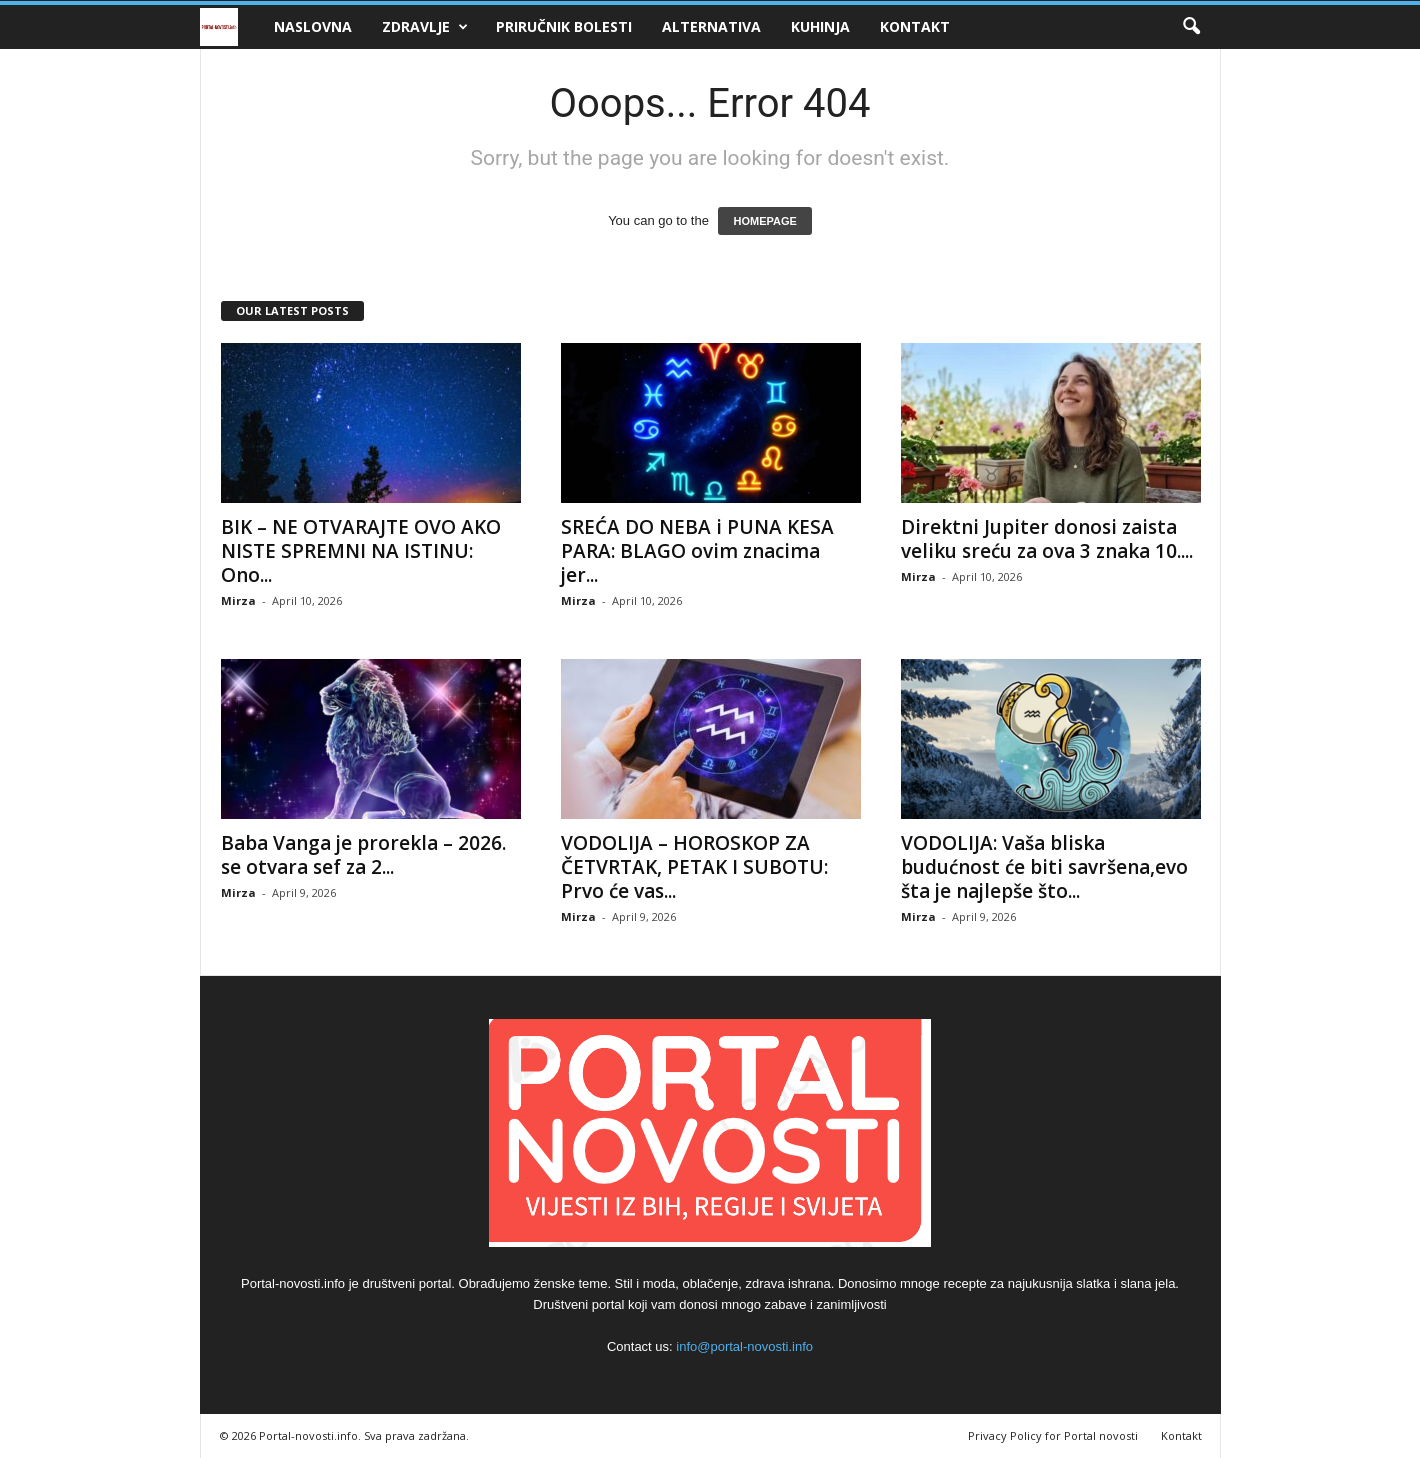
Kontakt (915, 26)
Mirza (238, 600)
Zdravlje (425, 27)
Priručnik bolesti (564, 26)
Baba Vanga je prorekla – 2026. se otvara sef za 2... (363, 855)
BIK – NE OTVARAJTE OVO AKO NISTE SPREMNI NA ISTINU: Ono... (361, 551)
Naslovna (313, 26)
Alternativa (711, 26)
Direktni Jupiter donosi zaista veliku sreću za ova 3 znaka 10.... (1047, 539)
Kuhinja (820, 26)
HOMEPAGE (764, 221)
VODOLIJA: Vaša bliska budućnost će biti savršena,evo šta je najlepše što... (1044, 867)
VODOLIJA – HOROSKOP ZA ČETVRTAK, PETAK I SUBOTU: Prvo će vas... (694, 867)
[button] (1191, 27)
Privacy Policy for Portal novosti (1053, 1435)
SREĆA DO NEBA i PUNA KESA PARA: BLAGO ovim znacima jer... (697, 551)
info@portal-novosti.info (744, 1346)
